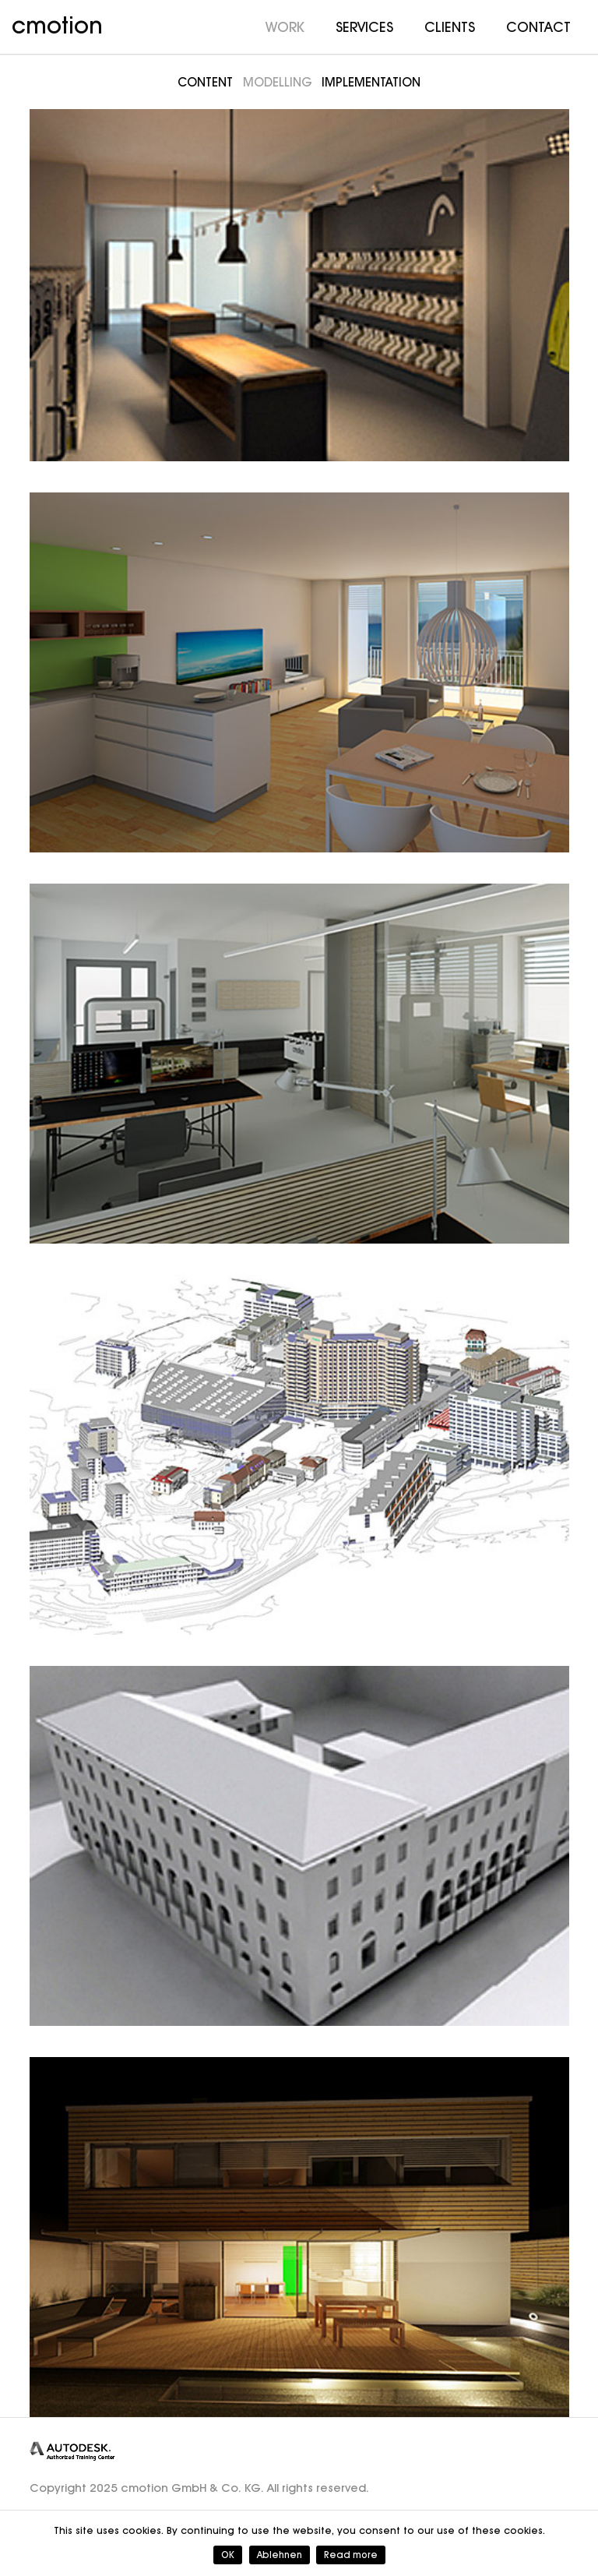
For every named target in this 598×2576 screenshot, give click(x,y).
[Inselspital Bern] (299, 1455)
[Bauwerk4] (299, 672)
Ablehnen (279, 2554)
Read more (351, 2554)
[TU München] (299, 1846)
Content (205, 82)
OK (227, 2554)
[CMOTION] (299, 1064)
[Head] (299, 281)
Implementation (371, 82)
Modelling (277, 82)
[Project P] (299, 2237)
